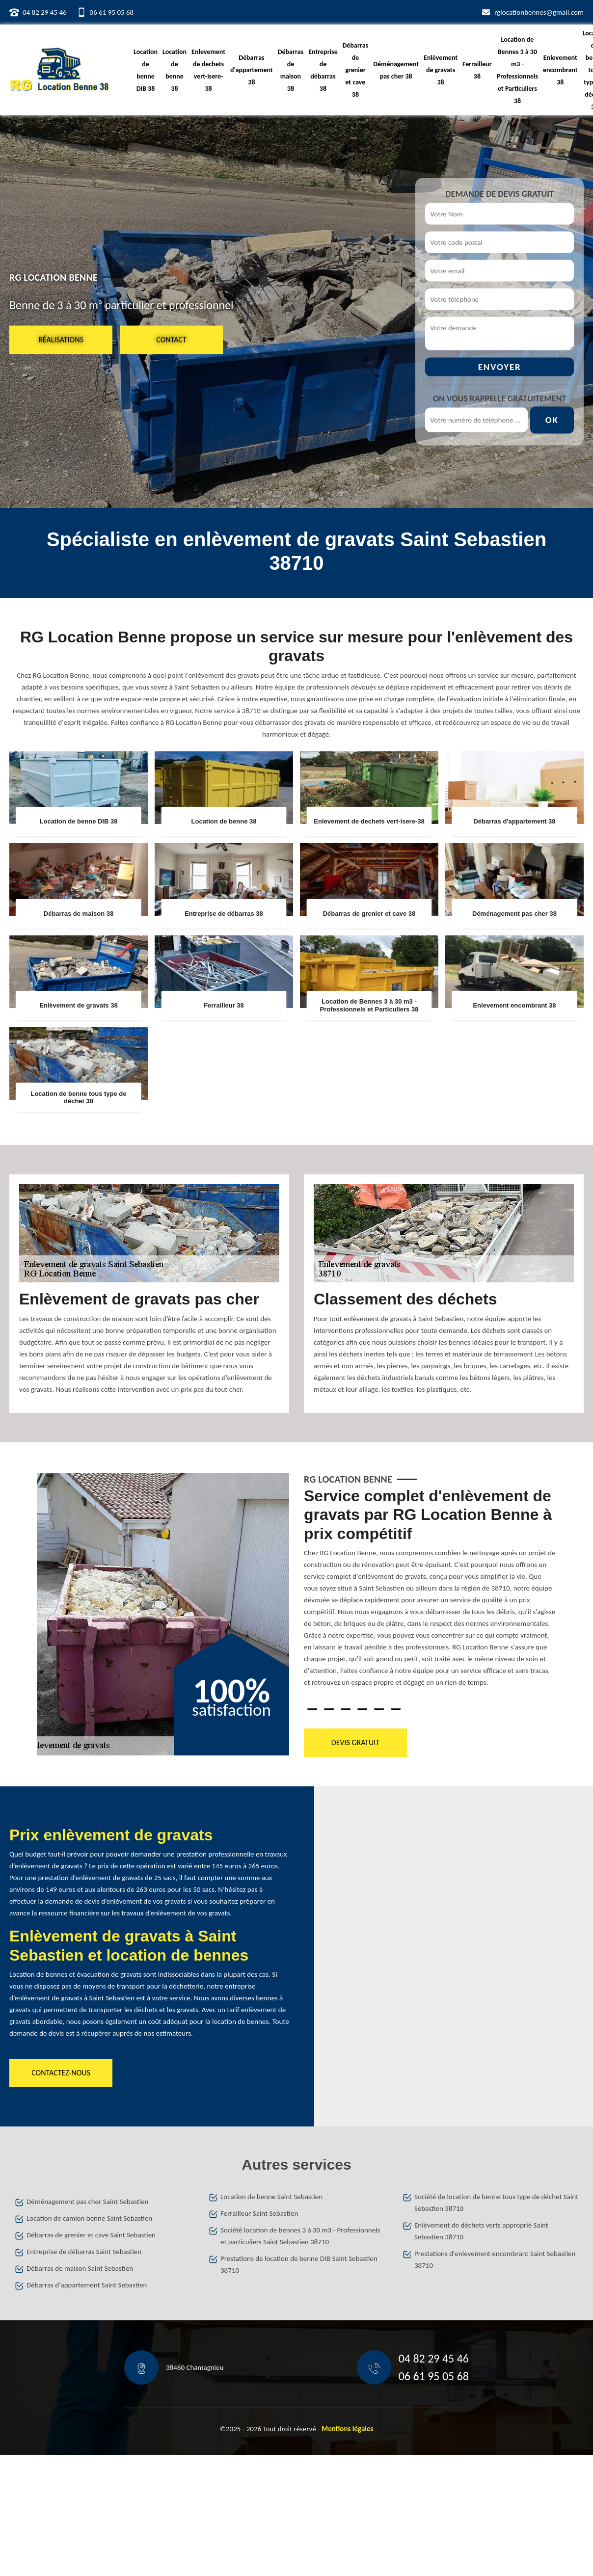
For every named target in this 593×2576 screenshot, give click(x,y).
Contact (171, 339)
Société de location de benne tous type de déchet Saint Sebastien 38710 (496, 2202)
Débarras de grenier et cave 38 (355, 70)
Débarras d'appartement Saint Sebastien (87, 2285)
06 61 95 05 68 (112, 12)
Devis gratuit (355, 1742)
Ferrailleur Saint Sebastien (259, 2213)
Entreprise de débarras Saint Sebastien (84, 2251)
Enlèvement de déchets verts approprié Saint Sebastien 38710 (481, 2231)
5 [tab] (379, 1709)
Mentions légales (348, 2428)
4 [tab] (362, 1709)
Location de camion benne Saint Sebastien (89, 2218)
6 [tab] (396, 1709)
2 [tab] (329, 1709)
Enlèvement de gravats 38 (441, 69)
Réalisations (60, 339)
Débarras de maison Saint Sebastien (80, 2268)
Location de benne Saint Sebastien (271, 2196)
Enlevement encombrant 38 (560, 69)
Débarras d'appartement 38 (251, 69)
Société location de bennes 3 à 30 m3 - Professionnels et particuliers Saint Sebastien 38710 (300, 2236)
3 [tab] (345, 1709)
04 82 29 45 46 (45, 12)
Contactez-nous (60, 2072)
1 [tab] (312, 1709)
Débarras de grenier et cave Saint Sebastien (91, 2235)
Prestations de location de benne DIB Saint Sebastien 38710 (298, 2264)
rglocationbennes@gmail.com (539, 12)
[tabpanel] (430, 1591)
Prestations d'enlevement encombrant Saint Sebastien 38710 (494, 2259)
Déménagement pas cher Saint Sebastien (87, 2201)
